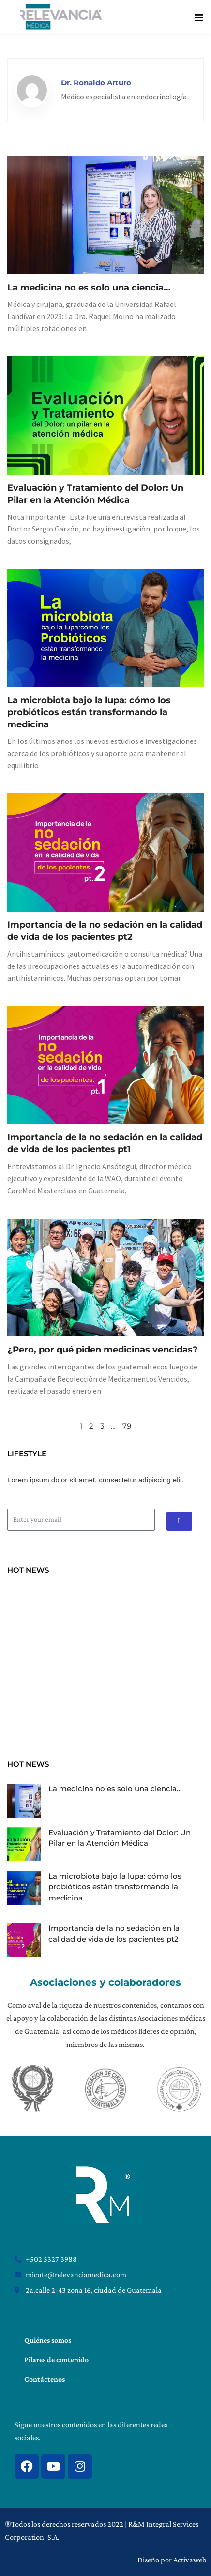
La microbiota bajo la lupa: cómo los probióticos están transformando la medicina (89, 712)
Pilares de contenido (56, 2359)
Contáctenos (44, 2379)
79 (126, 1426)
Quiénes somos (47, 2340)
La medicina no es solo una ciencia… (88, 287)
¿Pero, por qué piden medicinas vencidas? (102, 1349)
